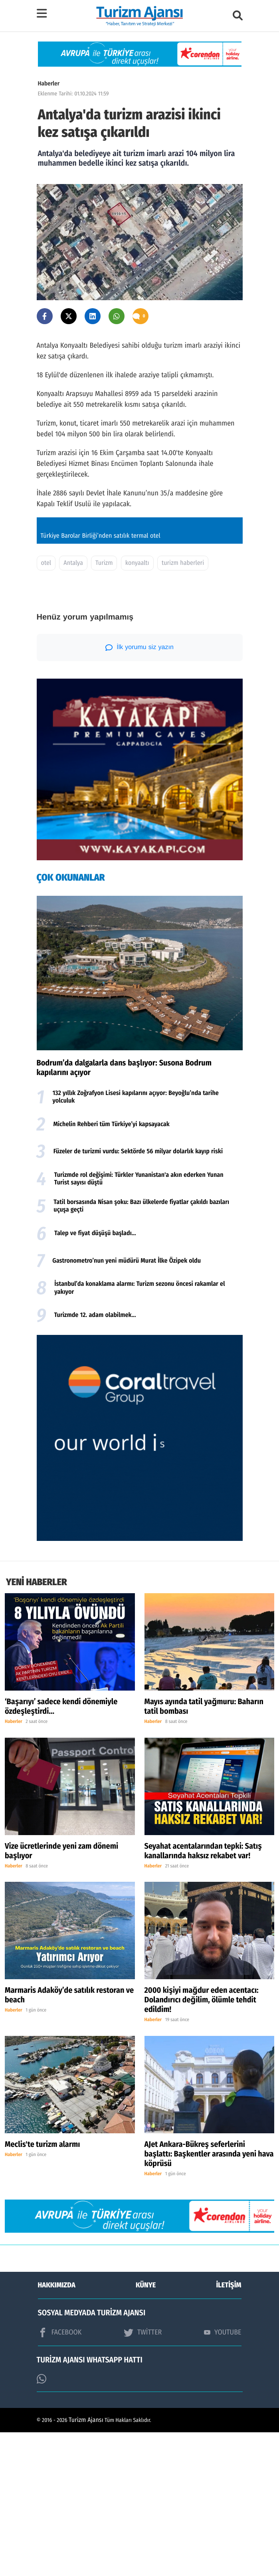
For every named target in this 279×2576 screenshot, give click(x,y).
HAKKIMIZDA (56, 2428)
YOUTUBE (222, 2475)
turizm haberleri (183, 707)
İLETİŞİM (228, 2428)
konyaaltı (137, 707)
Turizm (104, 707)
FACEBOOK (60, 2476)
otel (46, 707)
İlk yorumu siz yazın (139, 791)
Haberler (49, 83)
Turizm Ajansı (86, 2564)
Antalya (73, 707)
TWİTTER (143, 2476)
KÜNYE (146, 2428)
